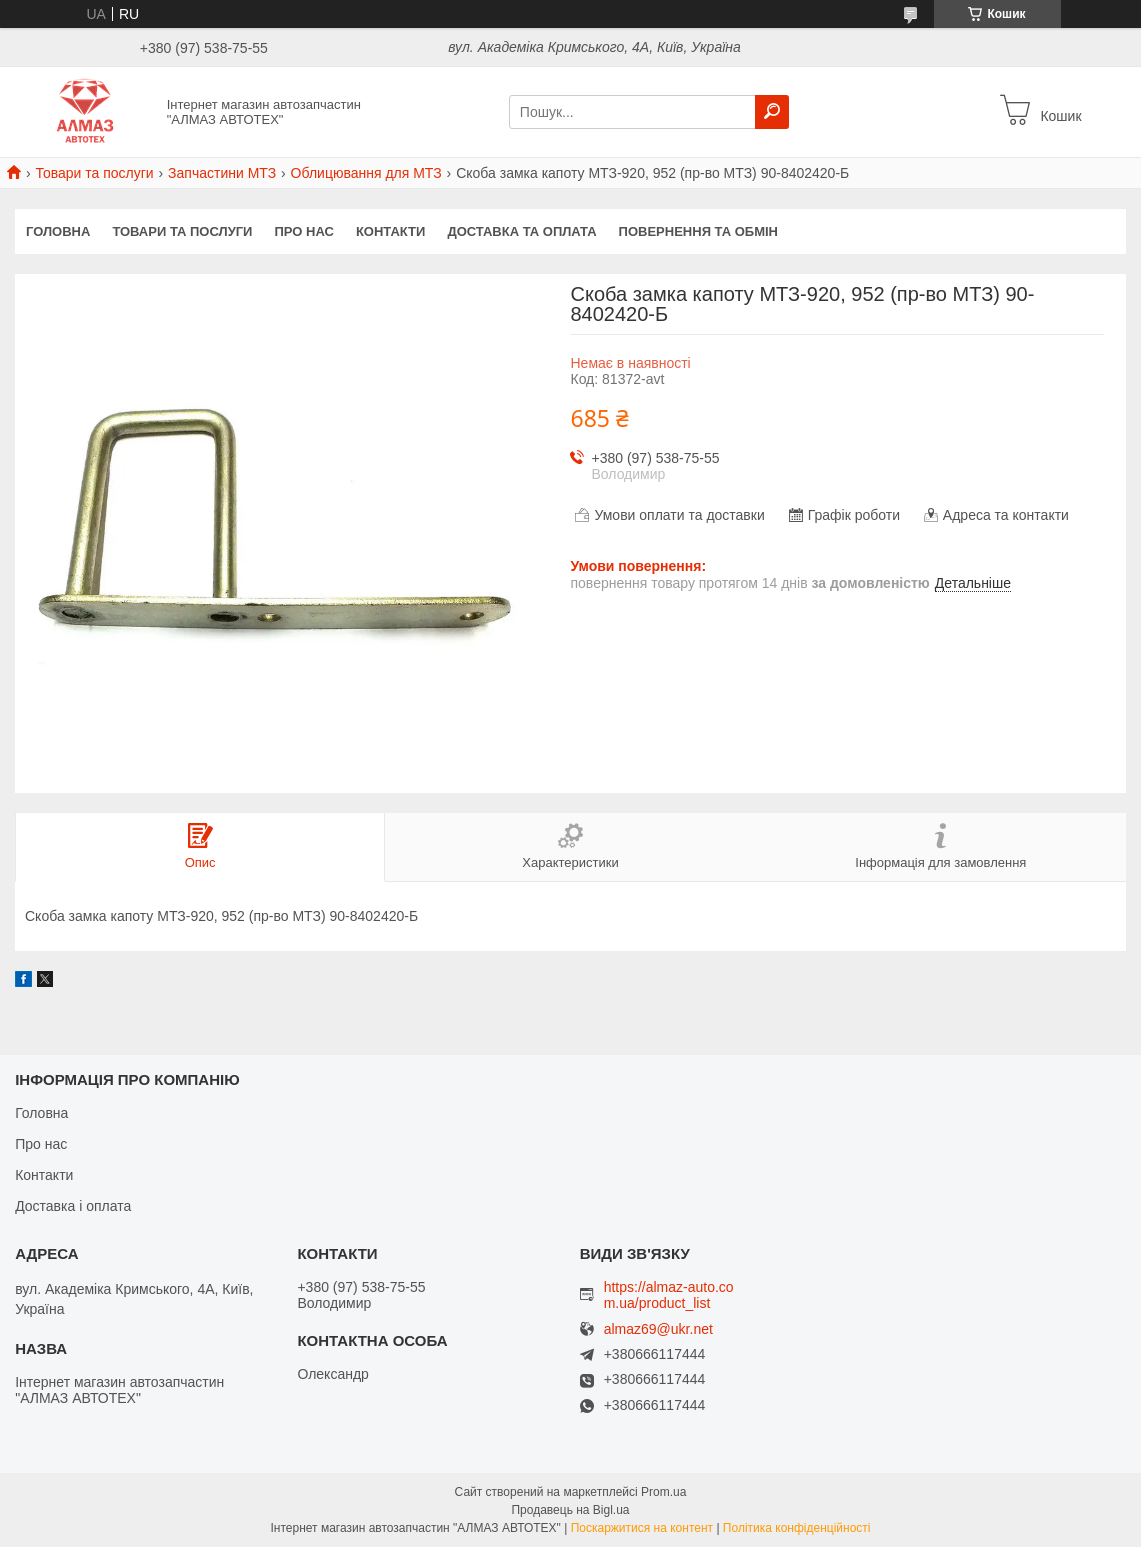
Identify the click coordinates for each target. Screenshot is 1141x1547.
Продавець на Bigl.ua (570, 1510)
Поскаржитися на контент (642, 1528)
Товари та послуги (94, 173)
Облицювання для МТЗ (366, 173)
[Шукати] (772, 112)
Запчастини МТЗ (222, 173)
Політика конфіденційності (797, 1528)
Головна (58, 231)
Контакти (391, 231)
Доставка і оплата (73, 1206)
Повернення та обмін (698, 231)
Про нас (303, 231)
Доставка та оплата (521, 231)
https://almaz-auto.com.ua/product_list (669, 1295)
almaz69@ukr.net (658, 1329)
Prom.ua (663, 1492)
